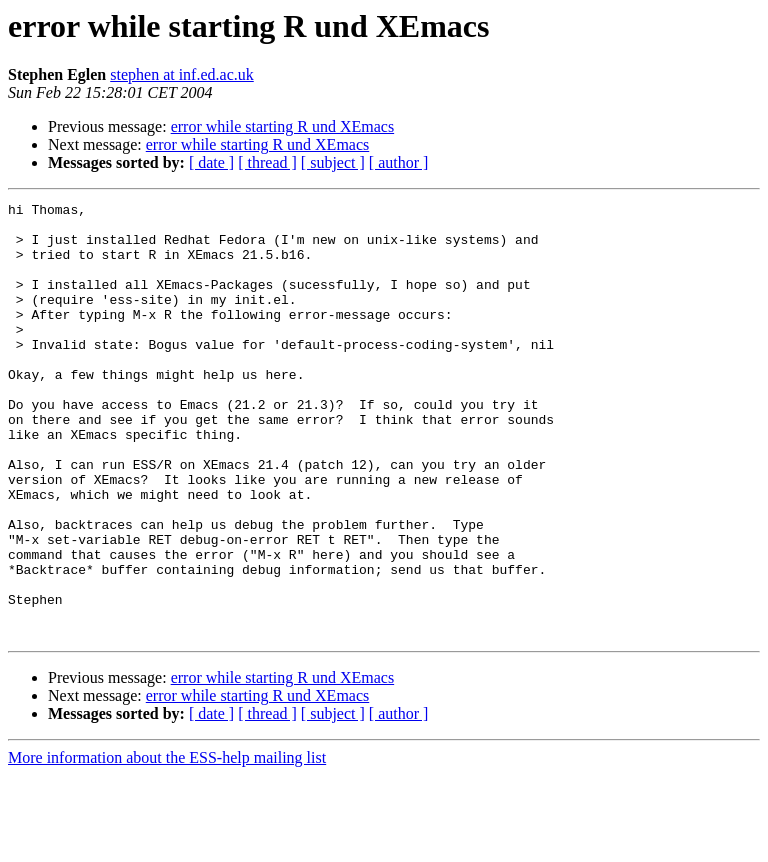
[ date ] (211, 162)
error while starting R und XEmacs (283, 126)
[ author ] (399, 162)
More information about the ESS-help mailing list (167, 844)
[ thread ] (267, 162)
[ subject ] (333, 162)
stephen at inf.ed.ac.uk (182, 74)
